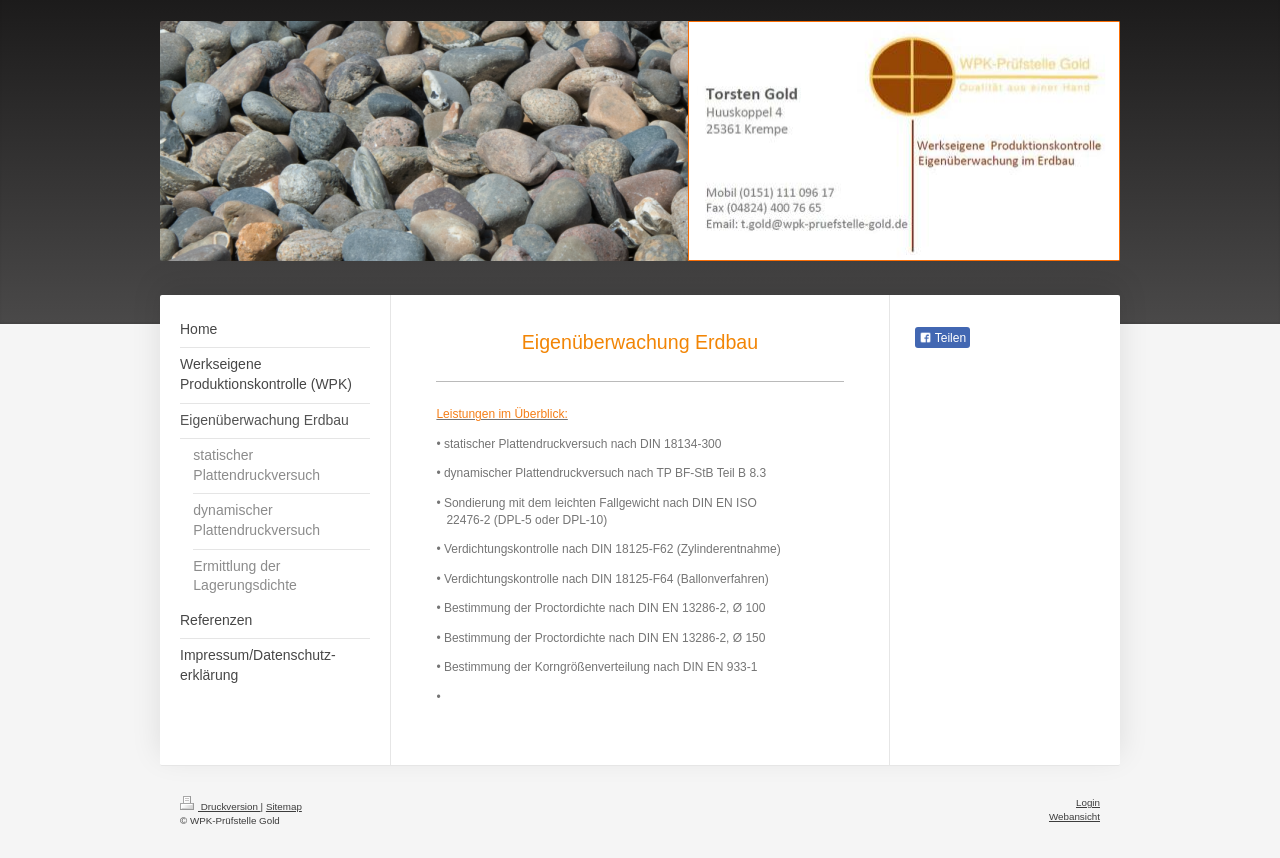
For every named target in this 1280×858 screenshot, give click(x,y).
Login (1088, 802)
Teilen (942, 338)
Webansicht (1074, 816)
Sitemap (284, 806)
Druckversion (220, 806)
